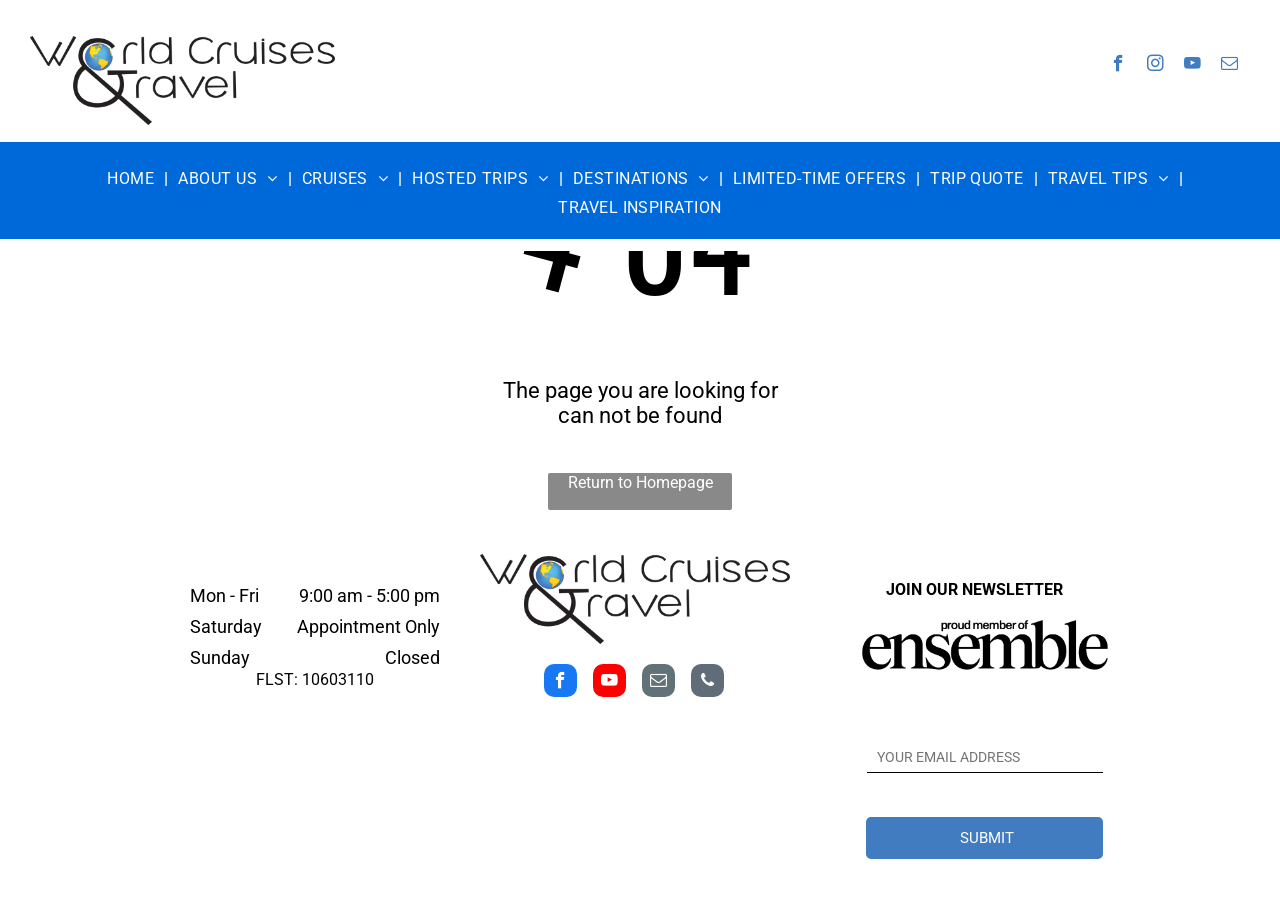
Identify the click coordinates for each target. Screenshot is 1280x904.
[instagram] (1155, 66)
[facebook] (1118, 66)
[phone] (707, 683)
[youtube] (1192, 66)
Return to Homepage (640, 482)
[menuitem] (132, 178)
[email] (1229, 66)
